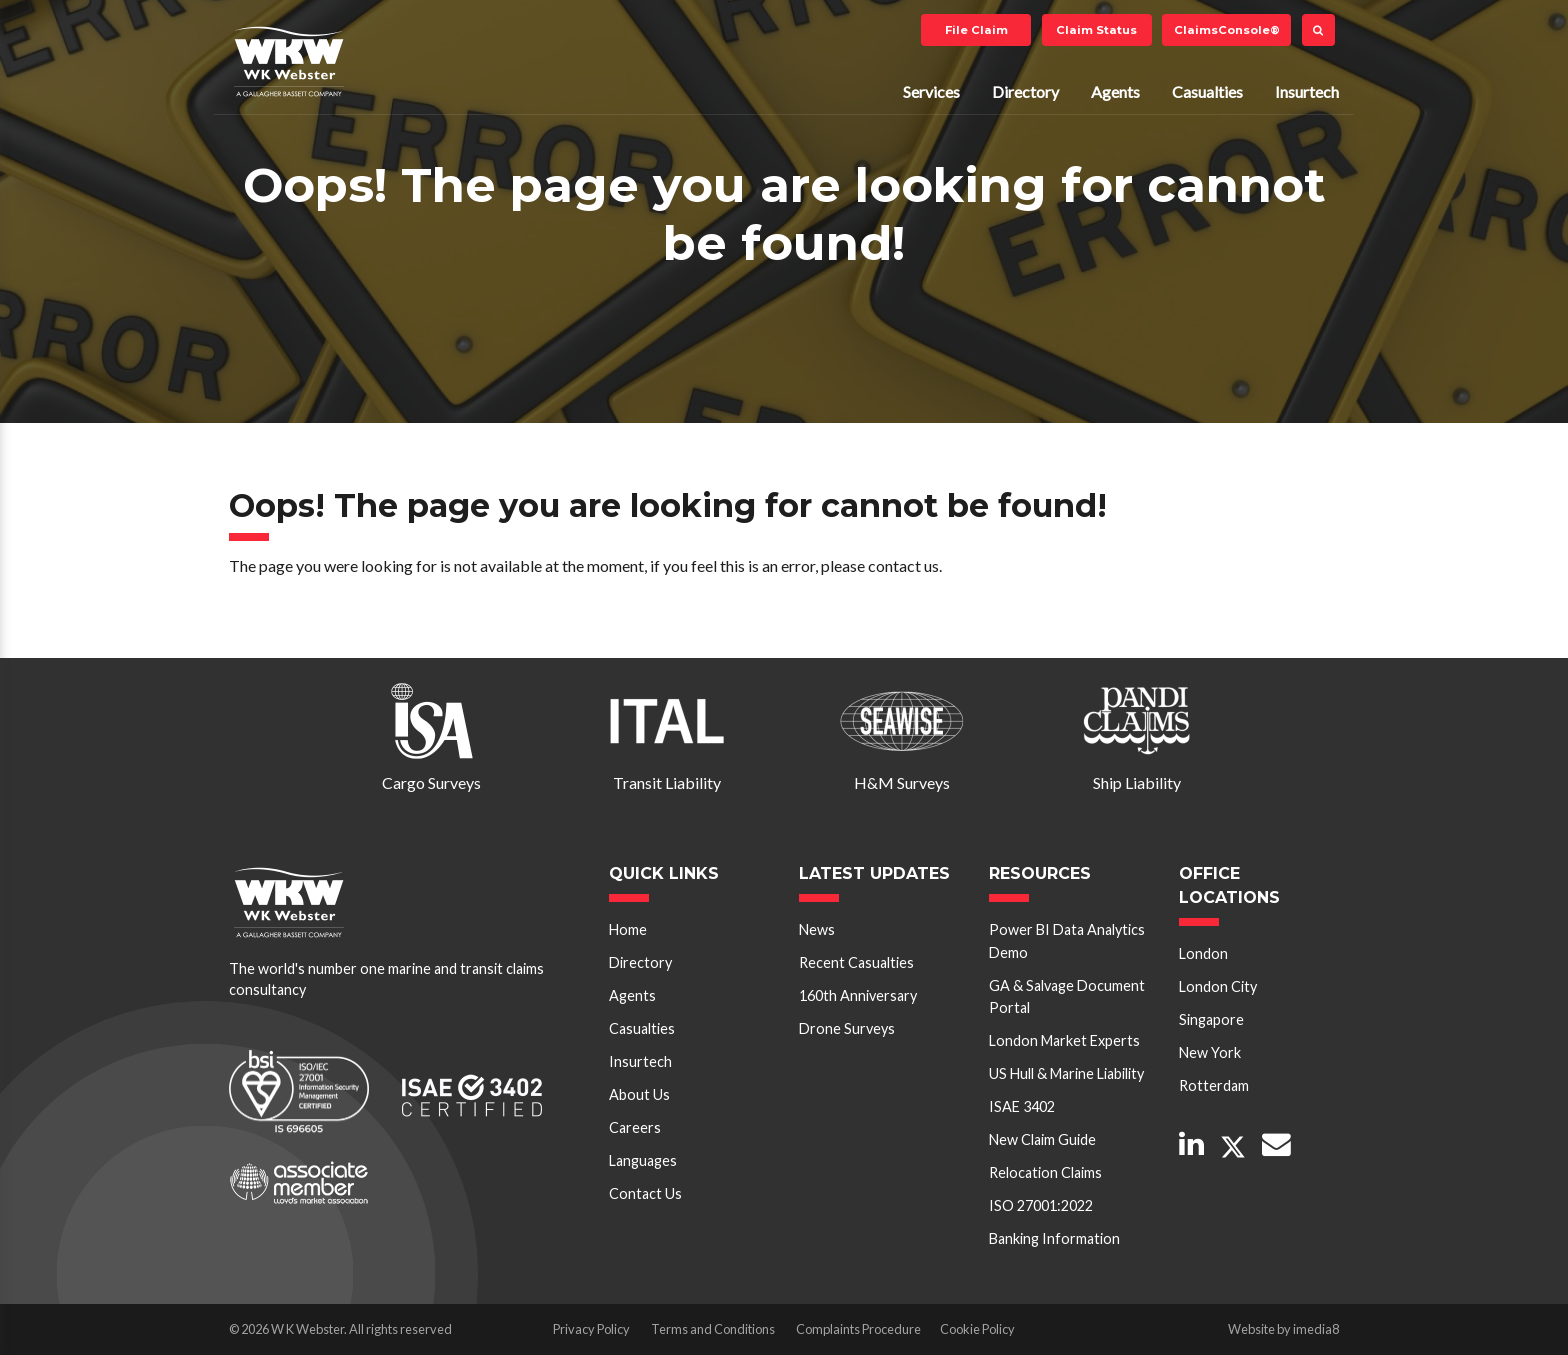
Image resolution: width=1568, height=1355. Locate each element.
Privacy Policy (591, 1329)
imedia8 (1316, 1329)
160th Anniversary (858, 995)
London (1203, 953)
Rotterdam (1214, 1085)
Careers (635, 1127)
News (817, 929)
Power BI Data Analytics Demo (1067, 940)
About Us (639, 1094)
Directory (1025, 91)
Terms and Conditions (713, 1329)
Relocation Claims (1045, 1172)
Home (628, 929)
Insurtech (1307, 91)
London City (1218, 986)
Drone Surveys (847, 1028)
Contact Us (645, 1193)
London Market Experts (1064, 1040)
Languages (643, 1160)
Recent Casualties (856, 962)
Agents (1115, 91)
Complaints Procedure (858, 1329)
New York (1210, 1052)
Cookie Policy (977, 1329)
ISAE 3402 (1022, 1106)
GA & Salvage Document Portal (1067, 996)
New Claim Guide (1042, 1139)
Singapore (1211, 1019)
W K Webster (289, 61)
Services (931, 91)
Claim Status (1096, 30)
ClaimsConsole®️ (1227, 30)
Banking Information (1054, 1238)
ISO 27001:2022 (1041, 1205)
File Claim (976, 30)
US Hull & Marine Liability (1066, 1073)
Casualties (1207, 91)
